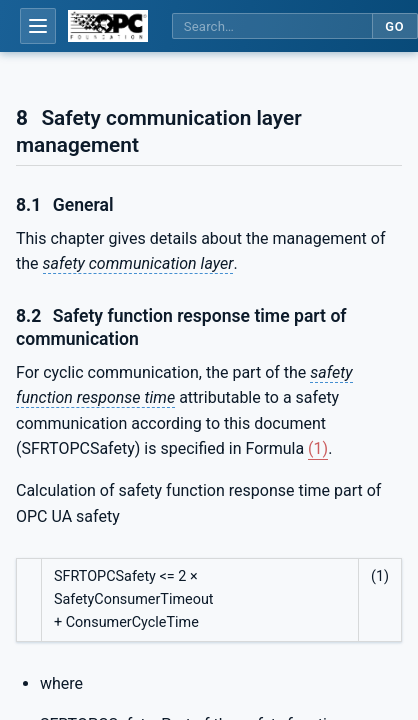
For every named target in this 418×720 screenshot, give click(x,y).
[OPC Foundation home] (108, 26)
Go (394, 26)
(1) (318, 448)
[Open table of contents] (38, 26)
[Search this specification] (272, 26)
